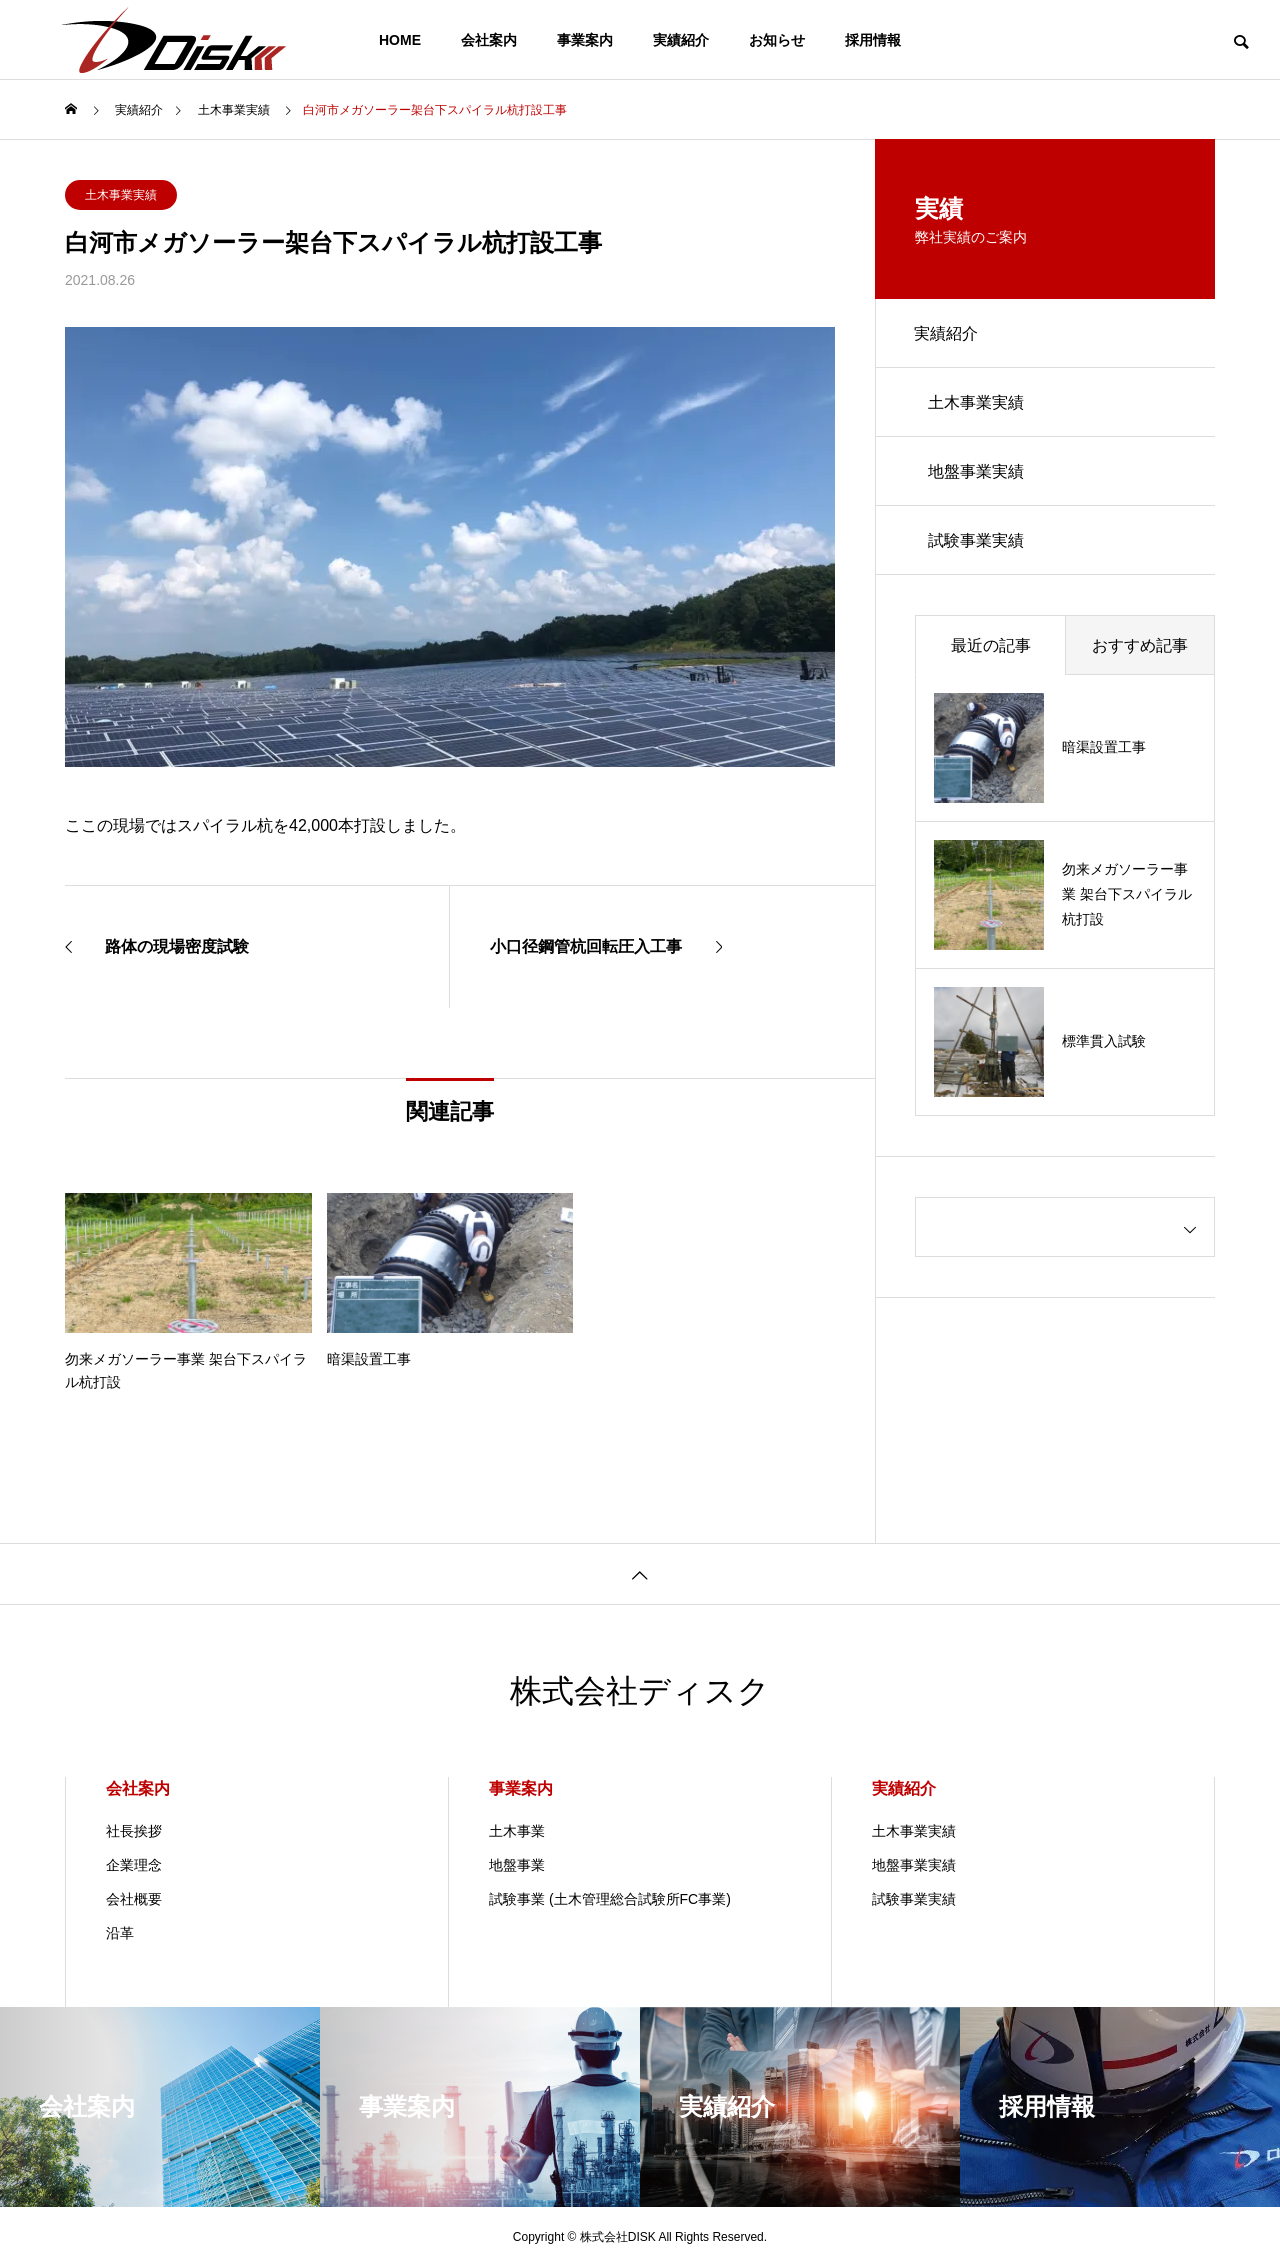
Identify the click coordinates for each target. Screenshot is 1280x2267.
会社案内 (489, 40)
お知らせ (777, 40)
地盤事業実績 (977, 473)
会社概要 (134, 1899)
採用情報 (873, 40)
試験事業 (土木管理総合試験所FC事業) (610, 1899)
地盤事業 (517, 1865)
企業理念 (134, 1865)
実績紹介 (681, 40)
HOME (400, 40)
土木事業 (517, 1831)
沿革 (120, 1933)
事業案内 (585, 40)
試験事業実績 (977, 543)
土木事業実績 (121, 195)
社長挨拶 (134, 1831)
